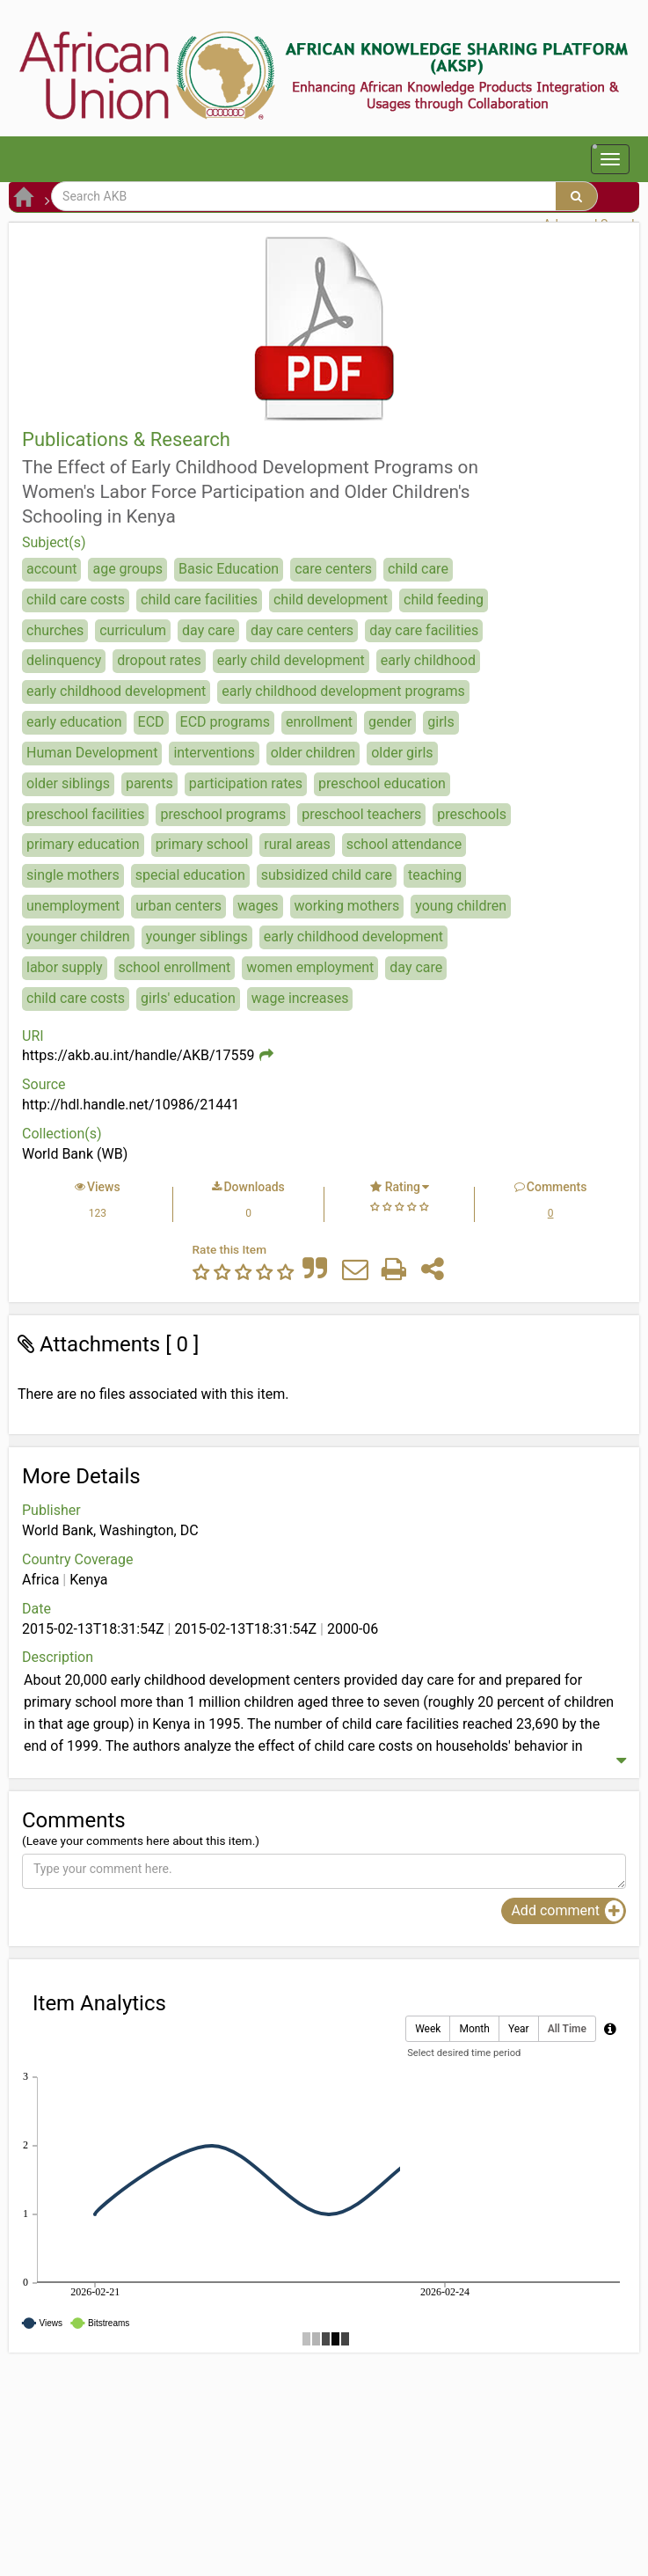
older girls (402, 752)
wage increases (300, 998)
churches (55, 630)
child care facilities (199, 599)
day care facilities (423, 630)
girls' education (188, 998)
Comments (557, 1187)
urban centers (178, 905)
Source (44, 1084)
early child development (291, 660)
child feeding (444, 599)
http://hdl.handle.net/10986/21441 (130, 1104)
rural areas (297, 844)
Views (103, 1187)
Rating (402, 1187)
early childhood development (116, 691)
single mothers (73, 875)
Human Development (91, 752)
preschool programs (223, 814)
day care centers (302, 630)
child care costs (75, 599)
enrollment (319, 722)
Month (474, 2029)
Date (36, 1608)
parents (149, 783)
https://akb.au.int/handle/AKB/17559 (138, 1055)
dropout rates (158, 660)
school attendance (404, 844)
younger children (78, 936)
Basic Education (228, 568)
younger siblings (197, 936)
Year (518, 2029)
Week (427, 2029)
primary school (202, 844)
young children (460, 905)
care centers (333, 568)
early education (74, 722)
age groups (127, 568)
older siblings (68, 783)
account (51, 568)
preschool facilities (85, 814)
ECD (151, 722)
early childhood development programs (343, 691)
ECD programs (225, 722)
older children (313, 752)
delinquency (63, 660)
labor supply (64, 967)
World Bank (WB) (74, 1153)
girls (440, 722)
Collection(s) (62, 1133)
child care (418, 568)
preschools (471, 814)
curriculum (132, 630)
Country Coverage (77, 1559)
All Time (567, 2029)
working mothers (347, 905)
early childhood (428, 660)
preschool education (382, 783)
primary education (83, 844)
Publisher (51, 1510)
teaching (435, 875)
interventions (213, 752)
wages (257, 905)
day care (208, 630)
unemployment (73, 905)
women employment (310, 967)
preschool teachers (361, 814)
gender (389, 722)
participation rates (245, 783)
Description (57, 1657)
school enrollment (175, 967)
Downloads (253, 1187)
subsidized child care (326, 875)
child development (330, 599)
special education (190, 875)
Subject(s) (54, 542)
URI (33, 1036)
